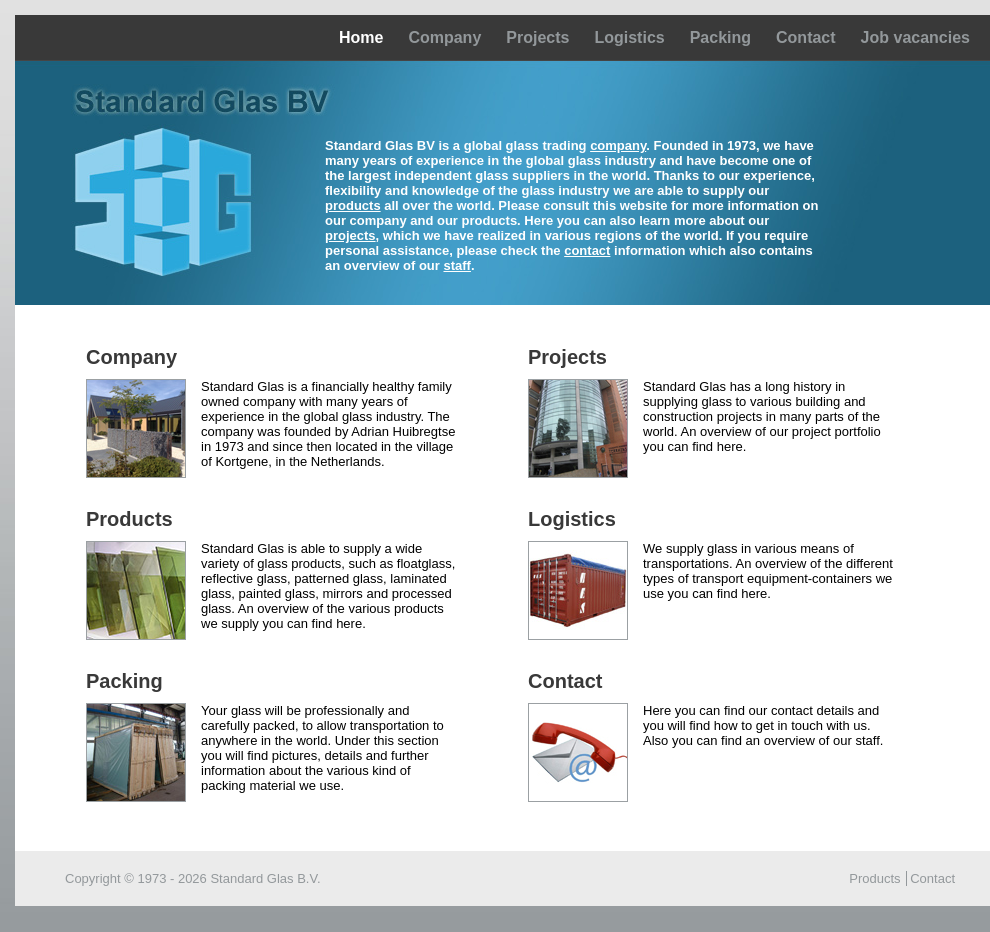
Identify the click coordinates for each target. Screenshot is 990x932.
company (618, 145)
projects (350, 235)
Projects (537, 37)
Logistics (629, 37)
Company (444, 37)
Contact (806, 37)
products (353, 205)
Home (361, 37)
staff (456, 265)
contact (587, 250)
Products (874, 878)
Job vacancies (915, 37)
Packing (720, 37)
